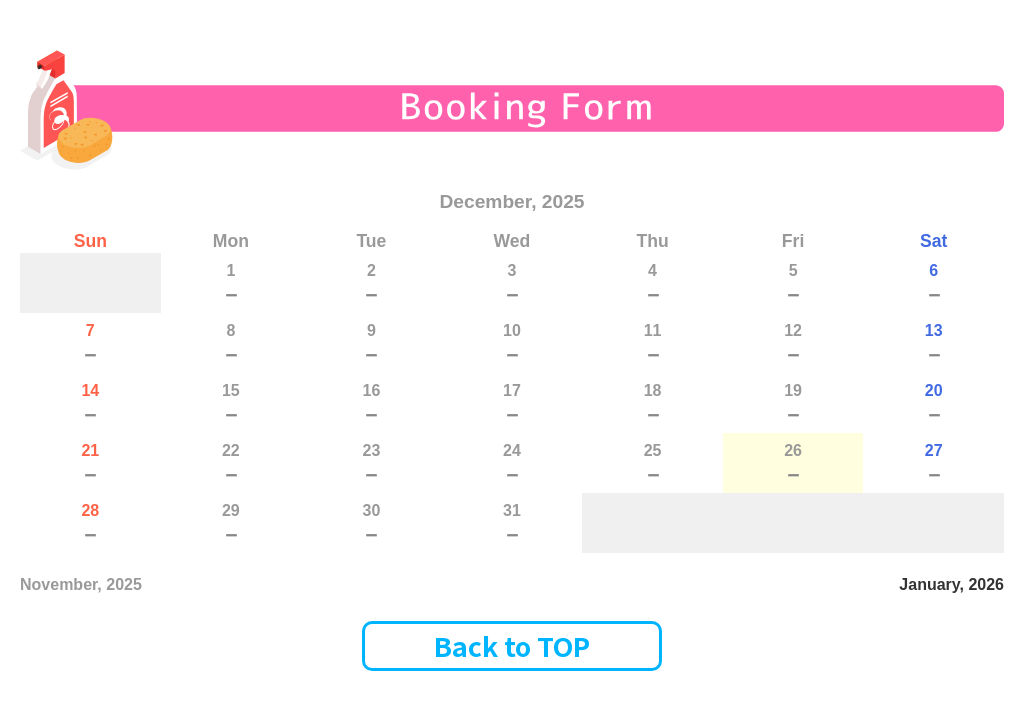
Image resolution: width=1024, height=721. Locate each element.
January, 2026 (951, 584)
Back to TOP (512, 645)
